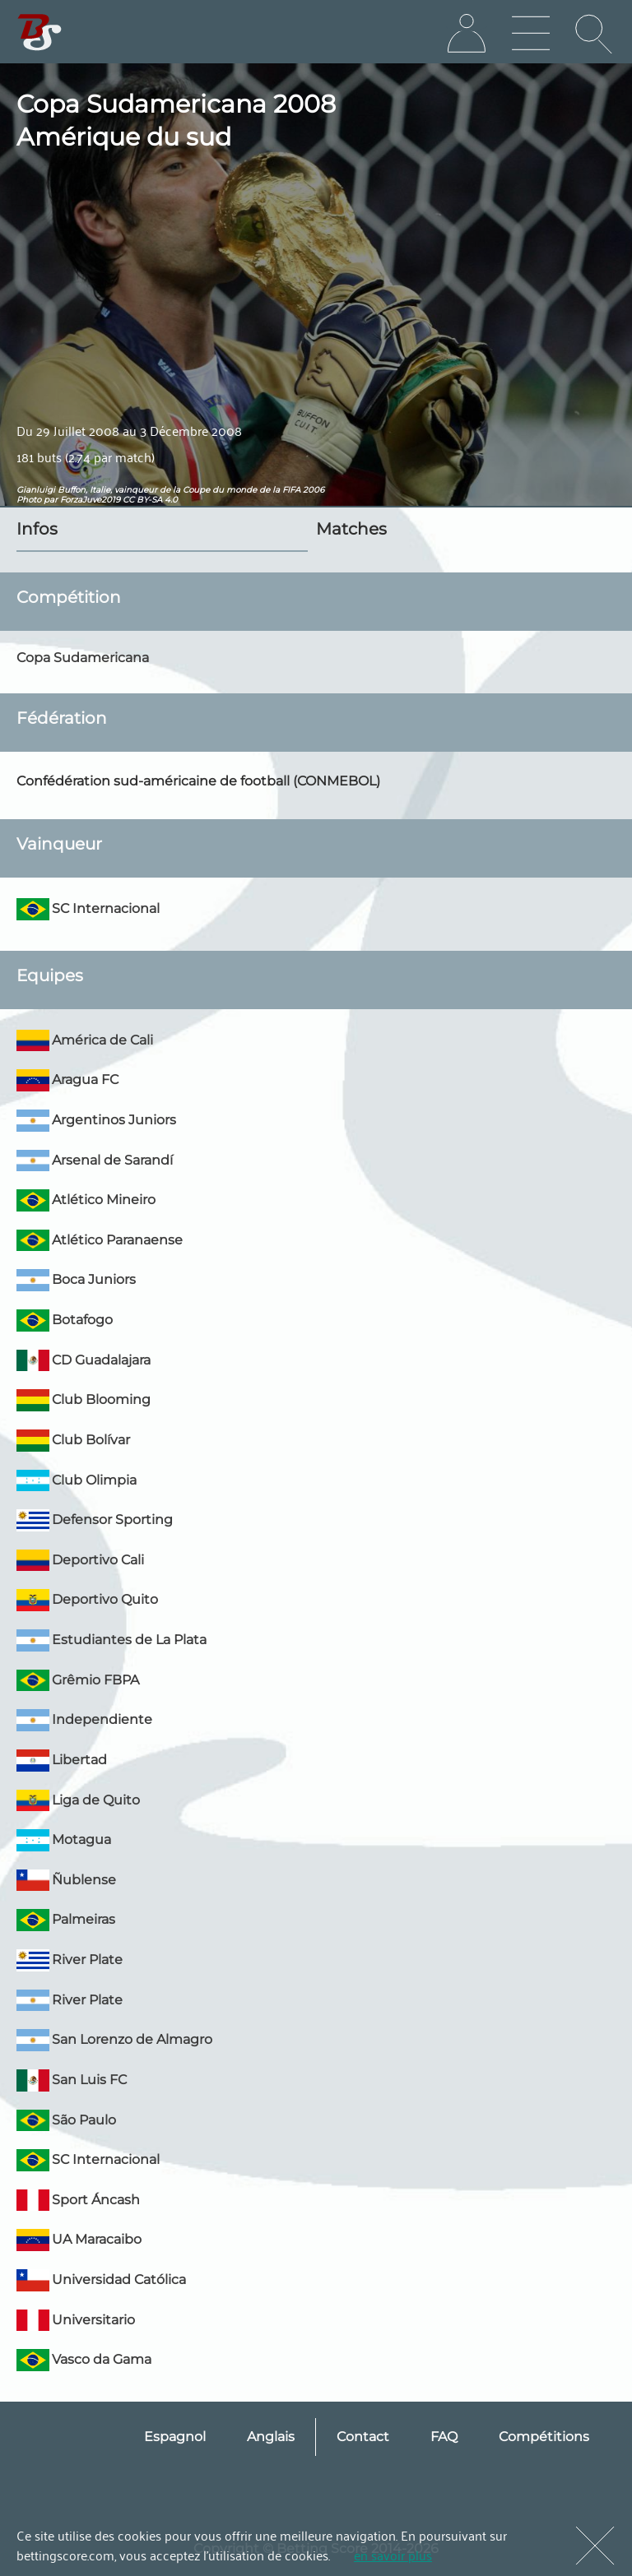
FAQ (444, 2436)
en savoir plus (393, 2554)
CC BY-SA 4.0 (150, 499)
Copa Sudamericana (82, 657)
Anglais (271, 2436)
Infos (37, 529)
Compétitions (544, 2436)
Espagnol (175, 2436)
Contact (363, 2436)
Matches (351, 529)
